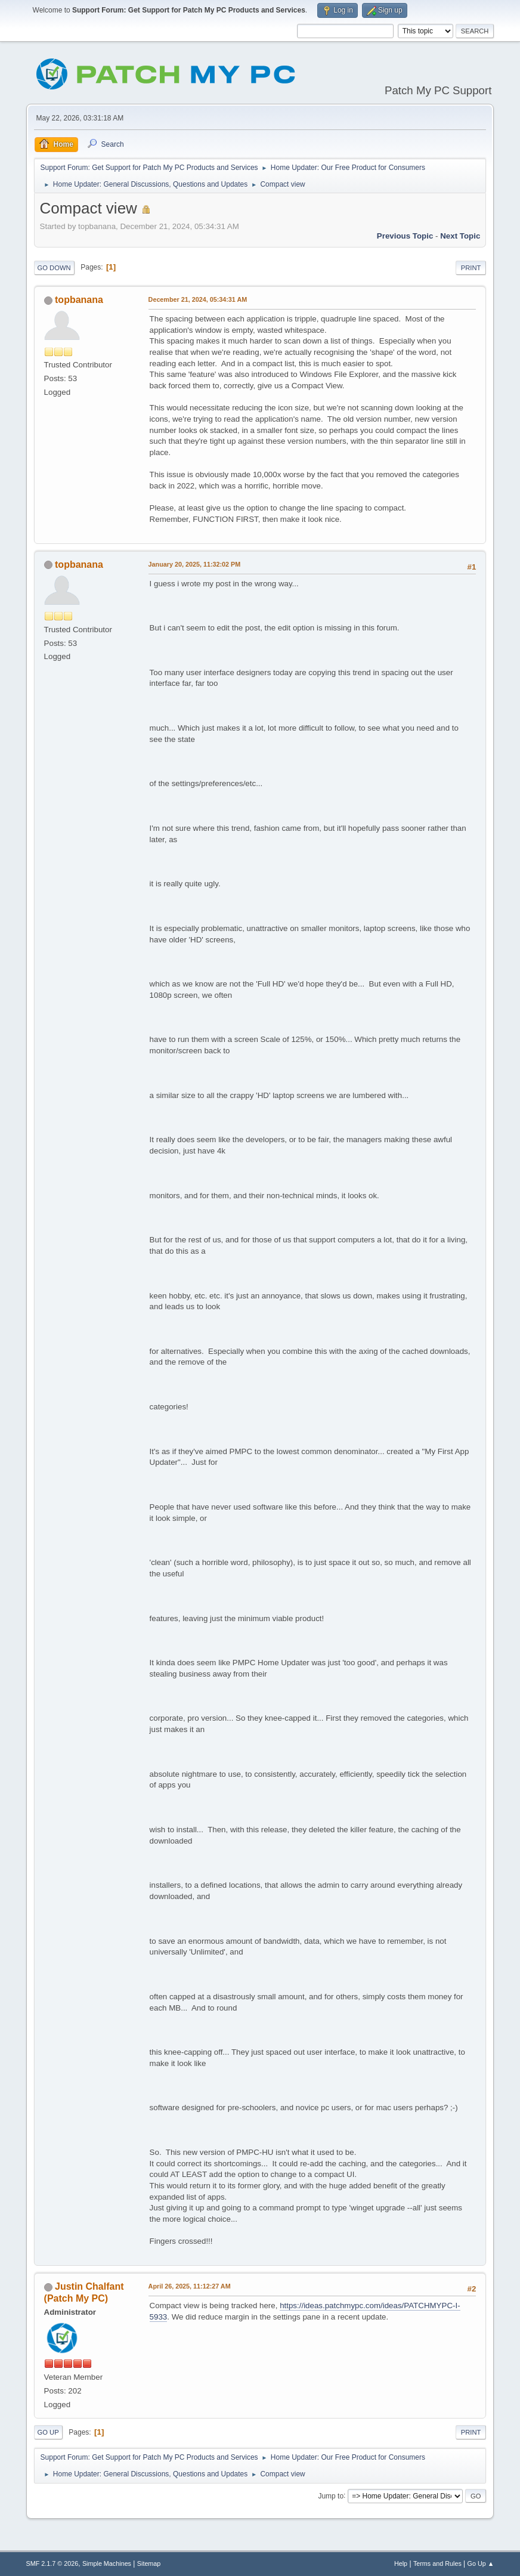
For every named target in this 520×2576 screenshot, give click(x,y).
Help (400, 2563)
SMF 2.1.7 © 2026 (52, 2563)
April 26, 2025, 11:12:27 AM (189, 2286)
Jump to (330, 2495)
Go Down (54, 267)
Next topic (460, 235)
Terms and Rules (437, 2563)
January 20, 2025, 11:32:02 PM (194, 564)
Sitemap (149, 2563)
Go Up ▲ (481, 2563)
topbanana (79, 300)
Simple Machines (106, 2563)
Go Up (48, 2432)
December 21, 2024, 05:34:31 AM (197, 299)
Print (471, 267)
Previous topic (405, 235)
